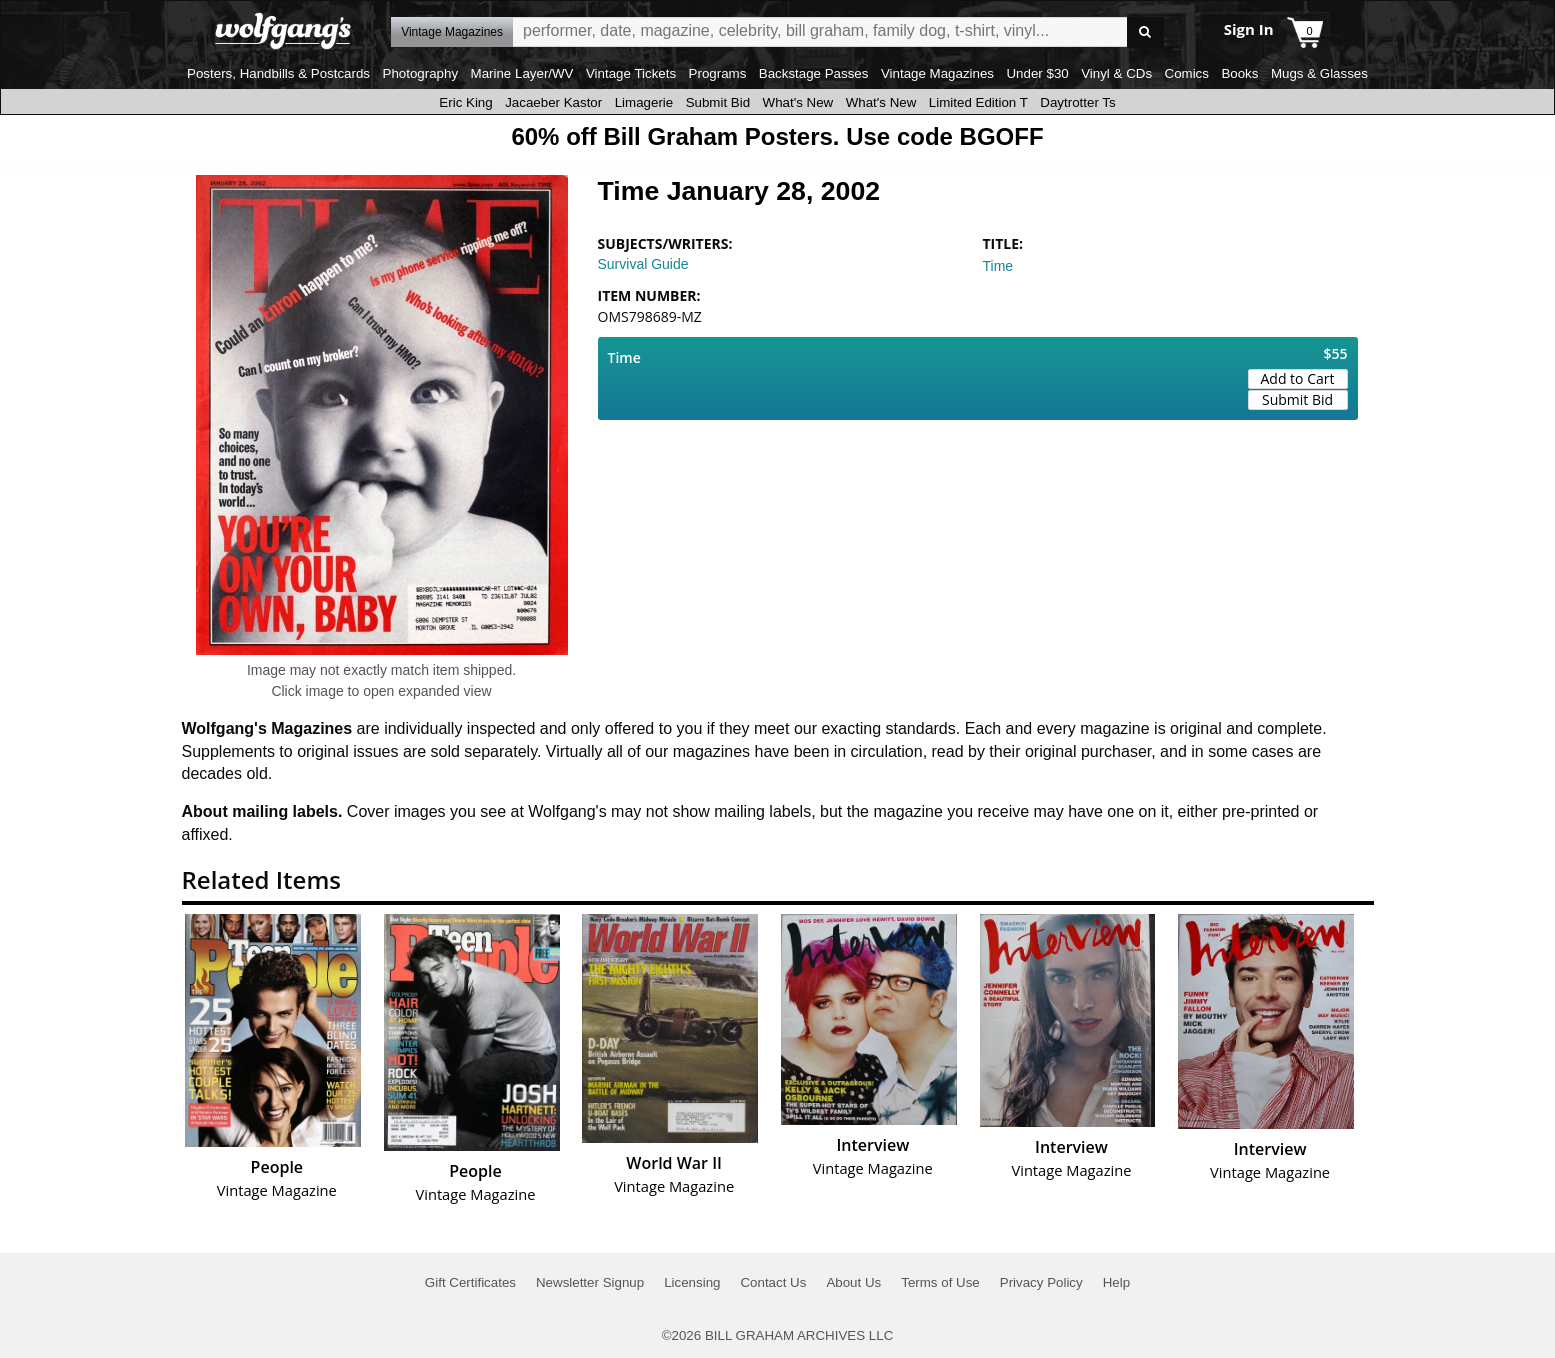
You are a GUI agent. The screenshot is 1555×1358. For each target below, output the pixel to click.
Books (1239, 73)
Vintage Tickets (631, 73)
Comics (1187, 73)
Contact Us (773, 1282)
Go (1145, 32)
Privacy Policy (1041, 1282)
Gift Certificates (470, 1282)
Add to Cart (1298, 378)
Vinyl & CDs (1116, 73)
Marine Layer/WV (522, 73)
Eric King (465, 102)
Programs (718, 73)
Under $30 (1037, 73)
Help (1116, 1282)
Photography (421, 73)
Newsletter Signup (590, 1282)
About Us (853, 1282)
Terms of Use (940, 1282)
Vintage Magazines (937, 73)
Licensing (692, 1282)
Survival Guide (643, 264)
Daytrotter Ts (1077, 102)
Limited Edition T (978, 102)
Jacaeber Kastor (553, 102)
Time (998, 266)
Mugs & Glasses (1319, 73)
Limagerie (644, 102)
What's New (798, 102)
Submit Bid (718, 102)
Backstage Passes (814, 73)
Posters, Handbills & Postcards (278, 73)
